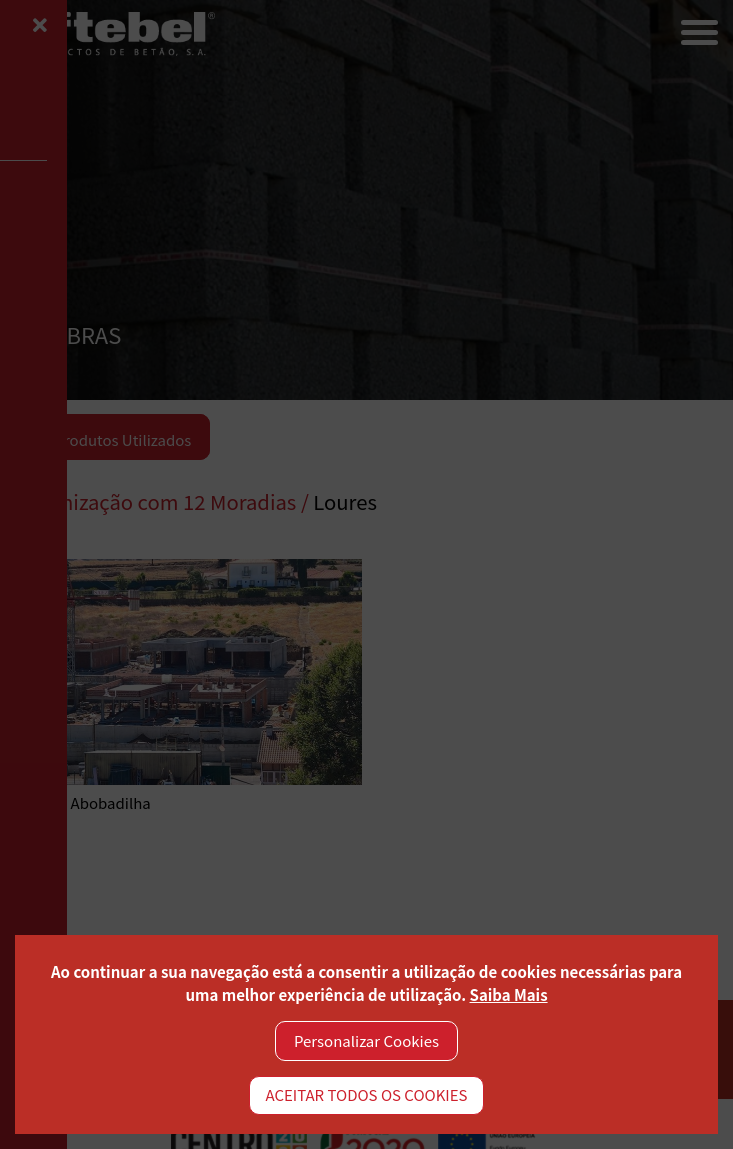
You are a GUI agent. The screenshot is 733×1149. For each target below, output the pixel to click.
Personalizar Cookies (366, 1040)
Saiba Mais (509, 994)
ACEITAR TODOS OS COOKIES (366, 1094)
